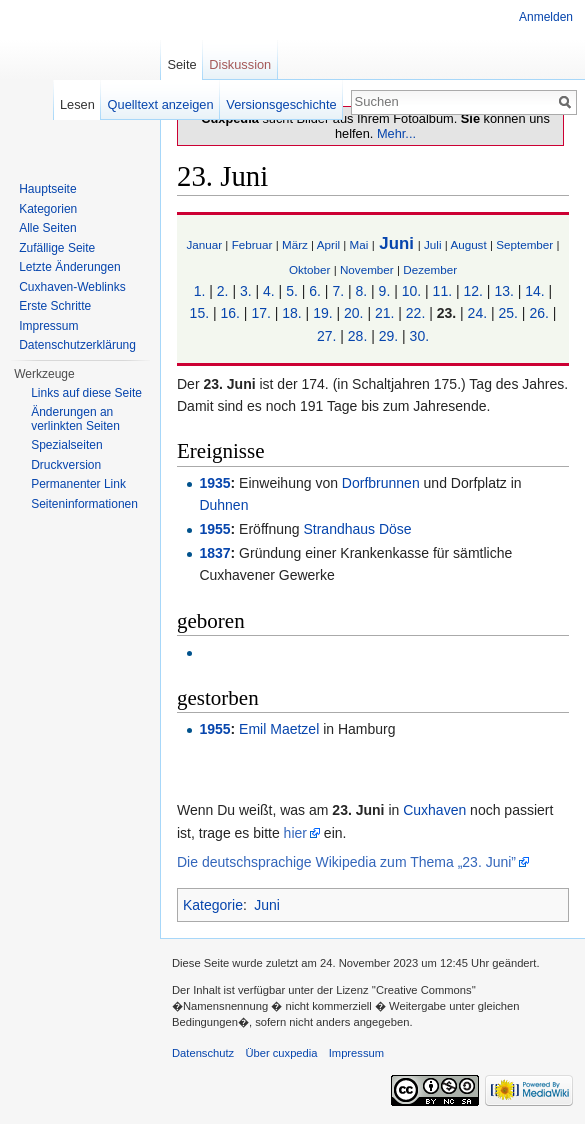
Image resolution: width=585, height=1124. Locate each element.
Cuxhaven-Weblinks (72, 287)
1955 (214, 529)
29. (388, 336)
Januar (204, 244)
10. (411, 291)
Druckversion (66, 465)
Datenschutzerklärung (77, 345)
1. (200, 291)
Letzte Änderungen (69, 267)
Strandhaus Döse (357, 529)
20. (353, 313)
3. (246, 291)
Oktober (309, 269)
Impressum (48, 326)
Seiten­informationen (84, 504)
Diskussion (240, 64)
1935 (214, 483)
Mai (359, 244)
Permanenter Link (78, 484)
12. (472, 291)
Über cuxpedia (281, 1053)
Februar (252, 244)
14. (534, 291)
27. (326, 336)
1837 (214, 553)
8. (361, 291)
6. (315, 291)
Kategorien (48, 209)
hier (295, 833)
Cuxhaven (434, 810)
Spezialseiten (66, 445)
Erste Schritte (55, 306)
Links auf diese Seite (86, 393)
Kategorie (213, 905)
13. (503, 291)
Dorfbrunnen (381, 483)
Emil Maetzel (279, 729)
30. (419, 336)
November (367, 269)
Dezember (430, 269)
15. (199, 313)
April (328, 244)
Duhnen (223, 505)
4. (269, 291)
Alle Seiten (47, 228)
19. (322, 313)
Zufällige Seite (57, 248)
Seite (181, 64)
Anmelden (546, 17)
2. (223, 291)
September (524, 244)
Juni (396, 243)
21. (384, 313)
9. (385, 291)
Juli (433, 244)
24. (477, 313)
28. (357, 336)
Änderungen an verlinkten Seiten (75, 419)
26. (538, 313)
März (295, 244)
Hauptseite (47, 189)
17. (260, 313)
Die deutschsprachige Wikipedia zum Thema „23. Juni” (346, 862)
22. (415, 313)
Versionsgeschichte (281, 104)
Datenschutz (203, 1053)
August (468, 244)
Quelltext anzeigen (161, 104)
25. (508, 313)
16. (229, 313)
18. (291, 313)
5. (292, 291)
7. (338, 291)
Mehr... (396, 133)
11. (442, 291)
